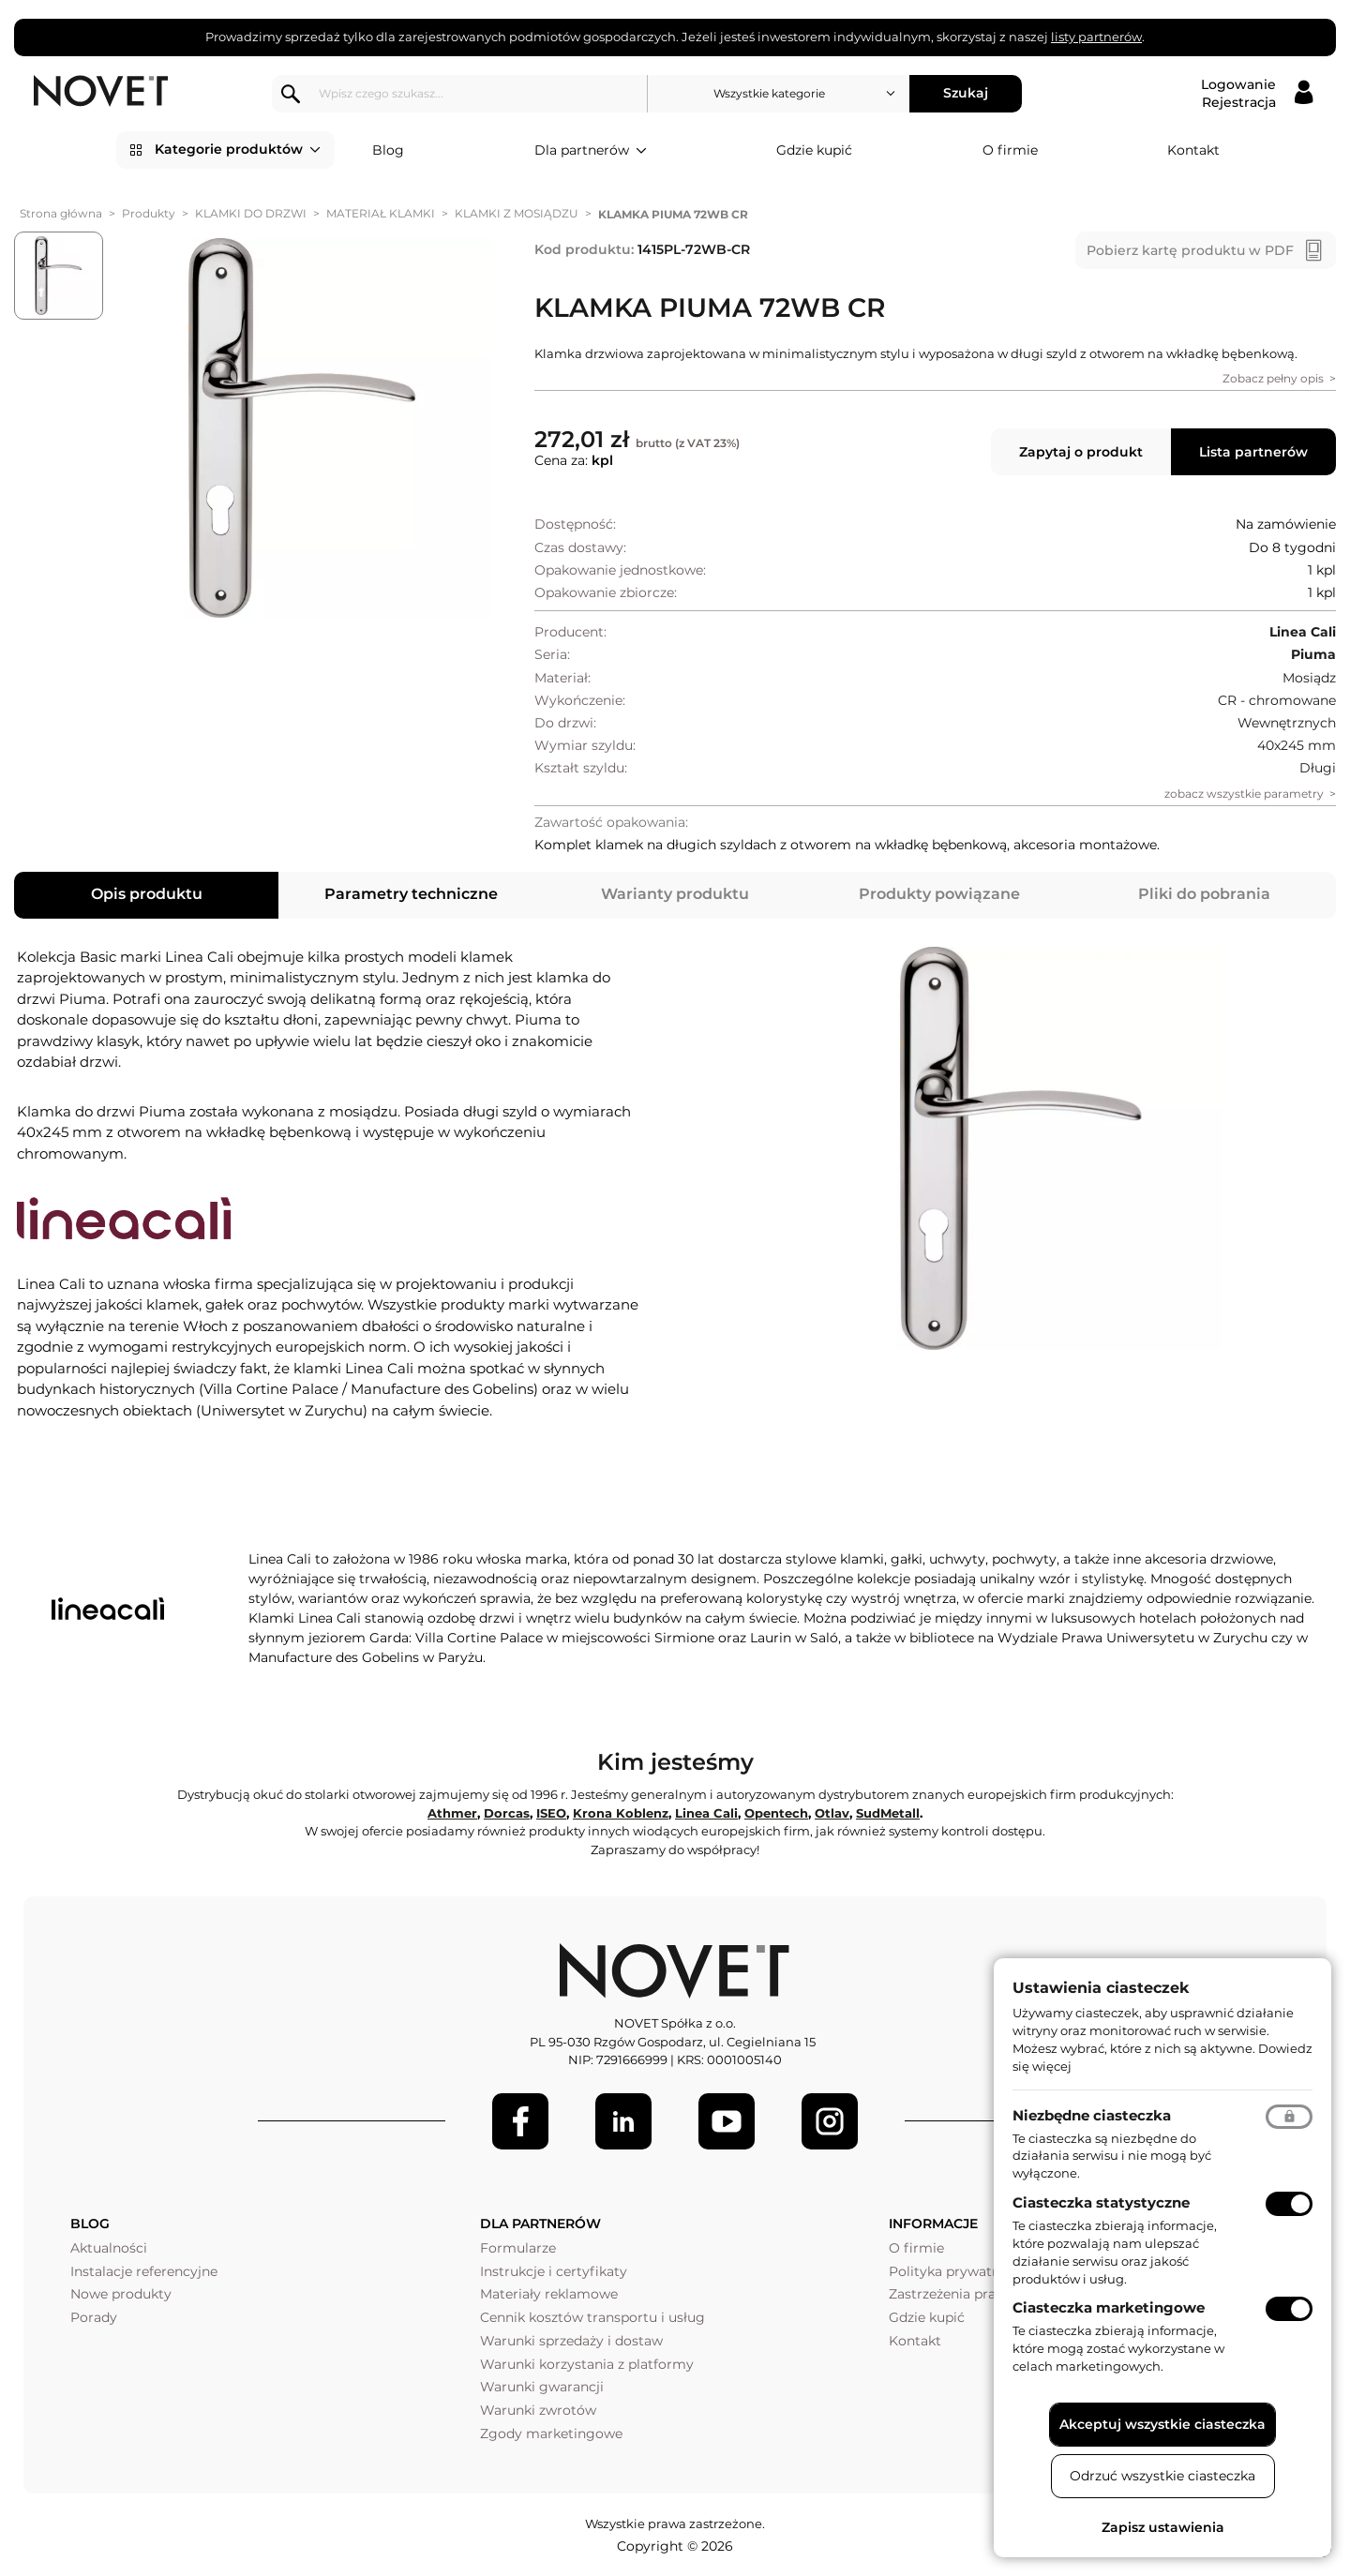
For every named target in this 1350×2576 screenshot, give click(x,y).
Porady (93, 2317)
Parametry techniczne (411, 894)
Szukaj (971, 92)
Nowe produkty (121, 2293)
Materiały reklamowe (549, 2293)
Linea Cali (706, 1812)
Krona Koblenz (620, 1812)
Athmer (452, 1812)
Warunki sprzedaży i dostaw (571, 2340)
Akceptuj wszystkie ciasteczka (1162, 2424)
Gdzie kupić (814, 150)
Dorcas (507, 1812)
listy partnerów (1096, 36)
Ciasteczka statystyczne (1101, 2202)
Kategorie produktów (238, 150)
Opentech (776, 1812)
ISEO (551, 1812)
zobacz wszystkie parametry (1244, 793)
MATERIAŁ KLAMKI (380, 213)
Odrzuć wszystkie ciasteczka (1162, 2475)
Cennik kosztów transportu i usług (592, 2317)
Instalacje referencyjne (144, 2271)
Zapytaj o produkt (1081, 451)
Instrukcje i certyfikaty (553, 2271)
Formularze (518, 2247)
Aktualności (108, 2247)
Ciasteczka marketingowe (1108, 2307)
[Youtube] (726, 2121)
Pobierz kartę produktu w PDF (1190, 250)
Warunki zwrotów (538, 2410)
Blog (388, 150)
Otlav (832, 1812)
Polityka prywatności (958, 2271)
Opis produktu (146, 894)
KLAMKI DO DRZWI (251, 213)
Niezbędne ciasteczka (1091, 2115)
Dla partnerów (590, 151)
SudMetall (888, 1812)
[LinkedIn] (623, 2121)
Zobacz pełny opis (1273, 378)
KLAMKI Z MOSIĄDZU (516, 213)
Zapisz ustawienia (1163, 2527)
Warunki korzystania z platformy (587, 2364)
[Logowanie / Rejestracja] (1257, 93)
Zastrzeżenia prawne (956, 2293)
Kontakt (1193, 150)
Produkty (148, 213)
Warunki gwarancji (542, 2386)
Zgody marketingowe (551, 2433)
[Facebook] (520, 2121)
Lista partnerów (1253, 451)
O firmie (1010, 150)
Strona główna (61, 213)
